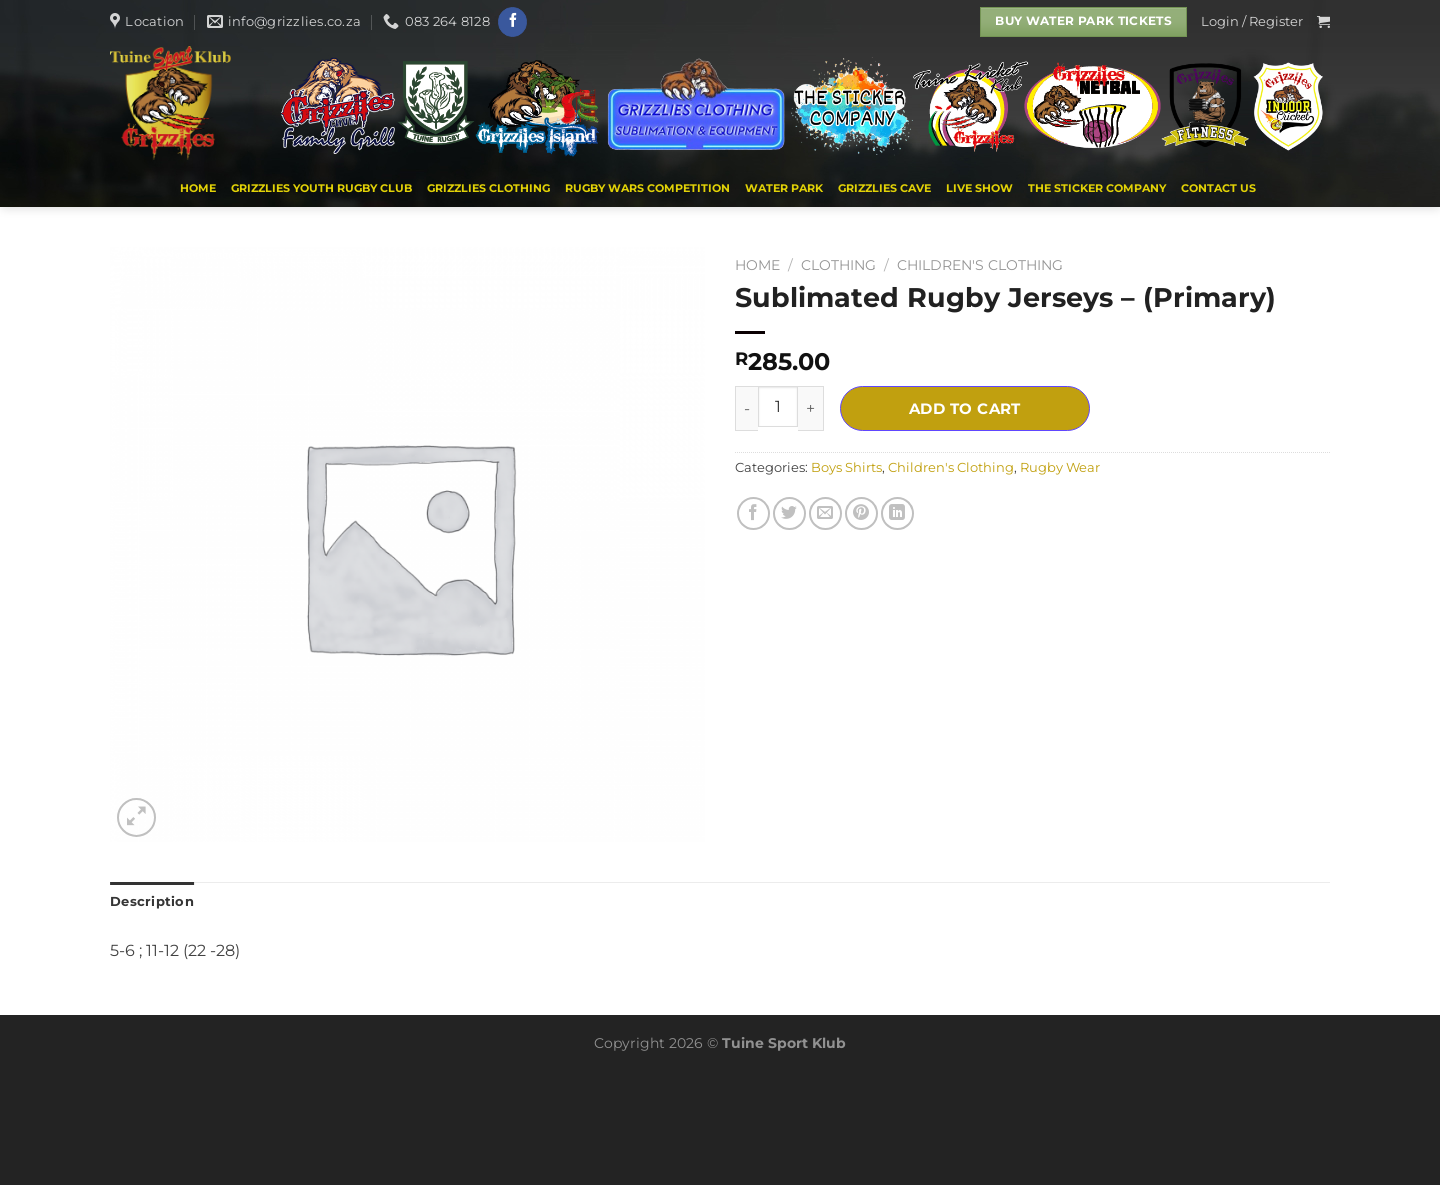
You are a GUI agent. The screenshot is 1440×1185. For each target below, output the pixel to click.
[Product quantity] (778, 406)
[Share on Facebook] (753, 513)
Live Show (979, 188)
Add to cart (965, 408)
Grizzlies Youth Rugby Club (321, 188)
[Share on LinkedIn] (897, 513)
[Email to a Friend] (825, 513)
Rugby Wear (1060, 467)
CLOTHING (838, 265)
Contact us (1218, 188)
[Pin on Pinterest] (861, 513)
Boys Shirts (846, 467)
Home (198, 188)
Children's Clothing (980, 265)
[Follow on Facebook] (512, 22)
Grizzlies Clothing (488, 188)
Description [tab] (152, 901)
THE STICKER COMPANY (1097, 188)
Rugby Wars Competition (647, 188)
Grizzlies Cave (884, 188)
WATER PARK (784, 188)
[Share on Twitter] (789, 513)
